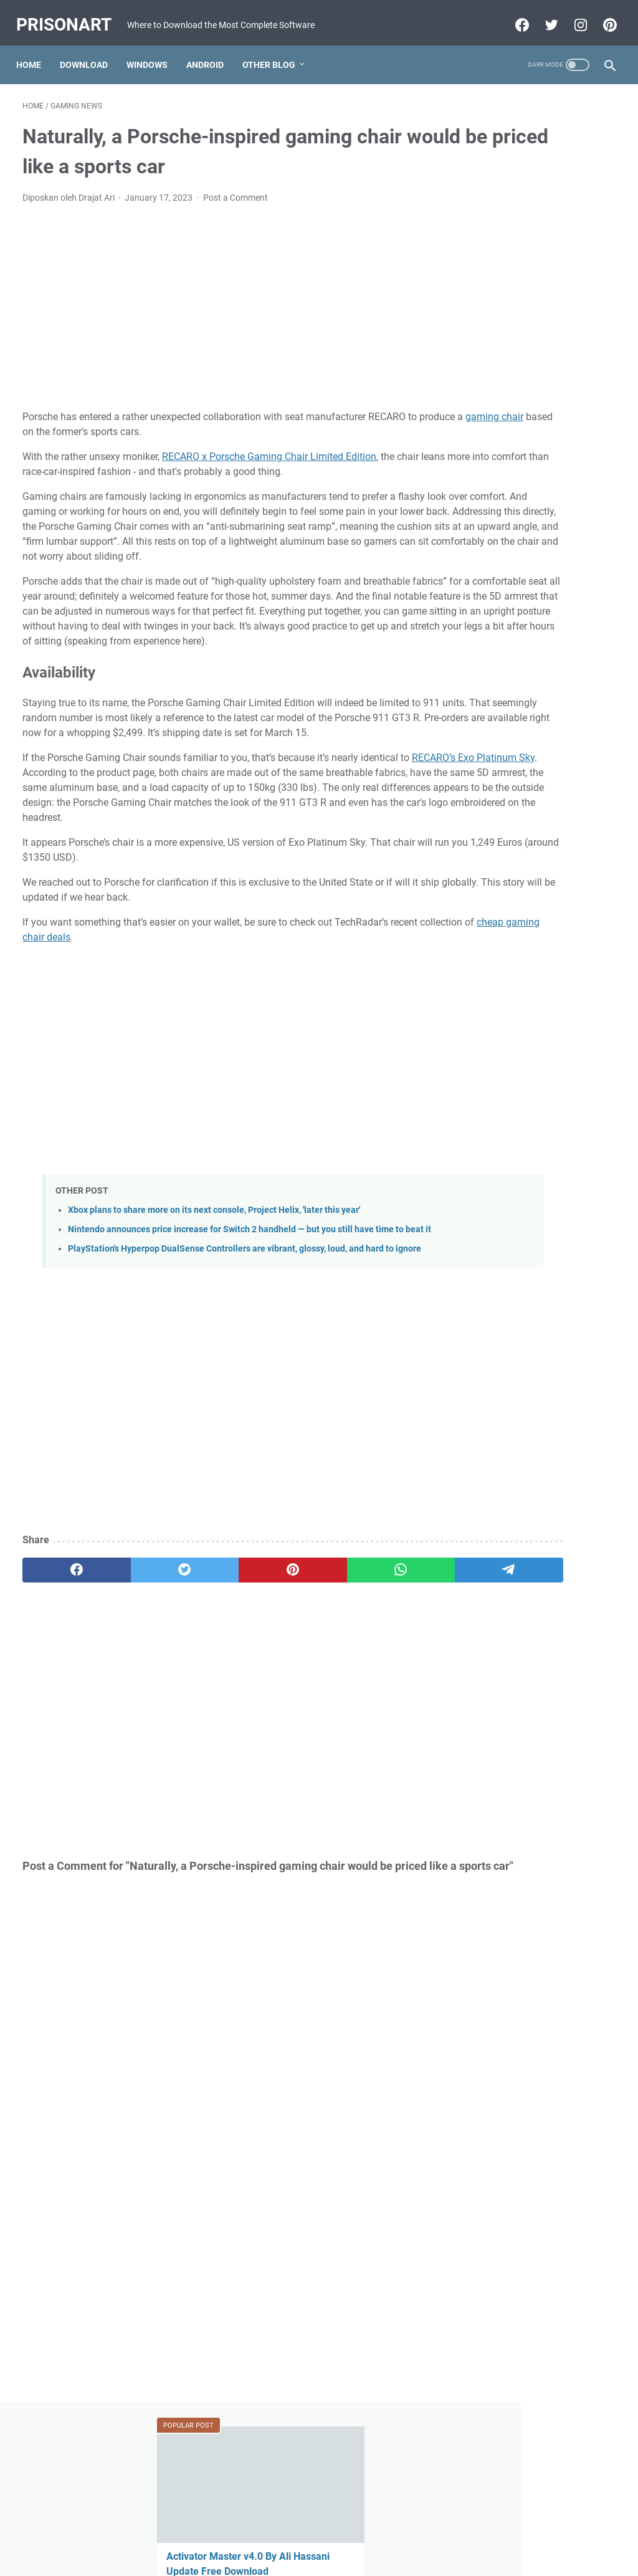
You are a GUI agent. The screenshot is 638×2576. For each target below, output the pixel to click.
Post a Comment (235, 204)
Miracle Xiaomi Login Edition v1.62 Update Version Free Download (536, 977)
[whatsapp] (299, 1678)
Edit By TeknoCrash (377, 2557)
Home (34, 65)
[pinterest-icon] (602, 23)
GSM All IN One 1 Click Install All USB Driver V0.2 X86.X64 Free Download (538, 394)
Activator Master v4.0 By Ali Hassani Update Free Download (534, 230)
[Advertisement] (220, 313)
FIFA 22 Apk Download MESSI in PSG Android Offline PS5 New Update (539, 798)
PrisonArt (70, 12)
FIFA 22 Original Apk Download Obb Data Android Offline (535, 484)
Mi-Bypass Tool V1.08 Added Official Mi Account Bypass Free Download (536, 648)
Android (211, 65)
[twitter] (141, 1678)
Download (90, 65)
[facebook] (62, 1678)
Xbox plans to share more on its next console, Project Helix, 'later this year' (214, 1291)
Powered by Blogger (297, 2557)
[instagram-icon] (572, 23)
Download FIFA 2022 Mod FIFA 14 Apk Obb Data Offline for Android (537, 888)
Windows (153, 65)
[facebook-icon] (514, 23)
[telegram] (378, 1678)
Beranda (319, 2531)
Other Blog (275, 65)
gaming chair (97, 438)
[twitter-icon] (543, 23)
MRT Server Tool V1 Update (534, 723)
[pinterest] (220, 1678)
